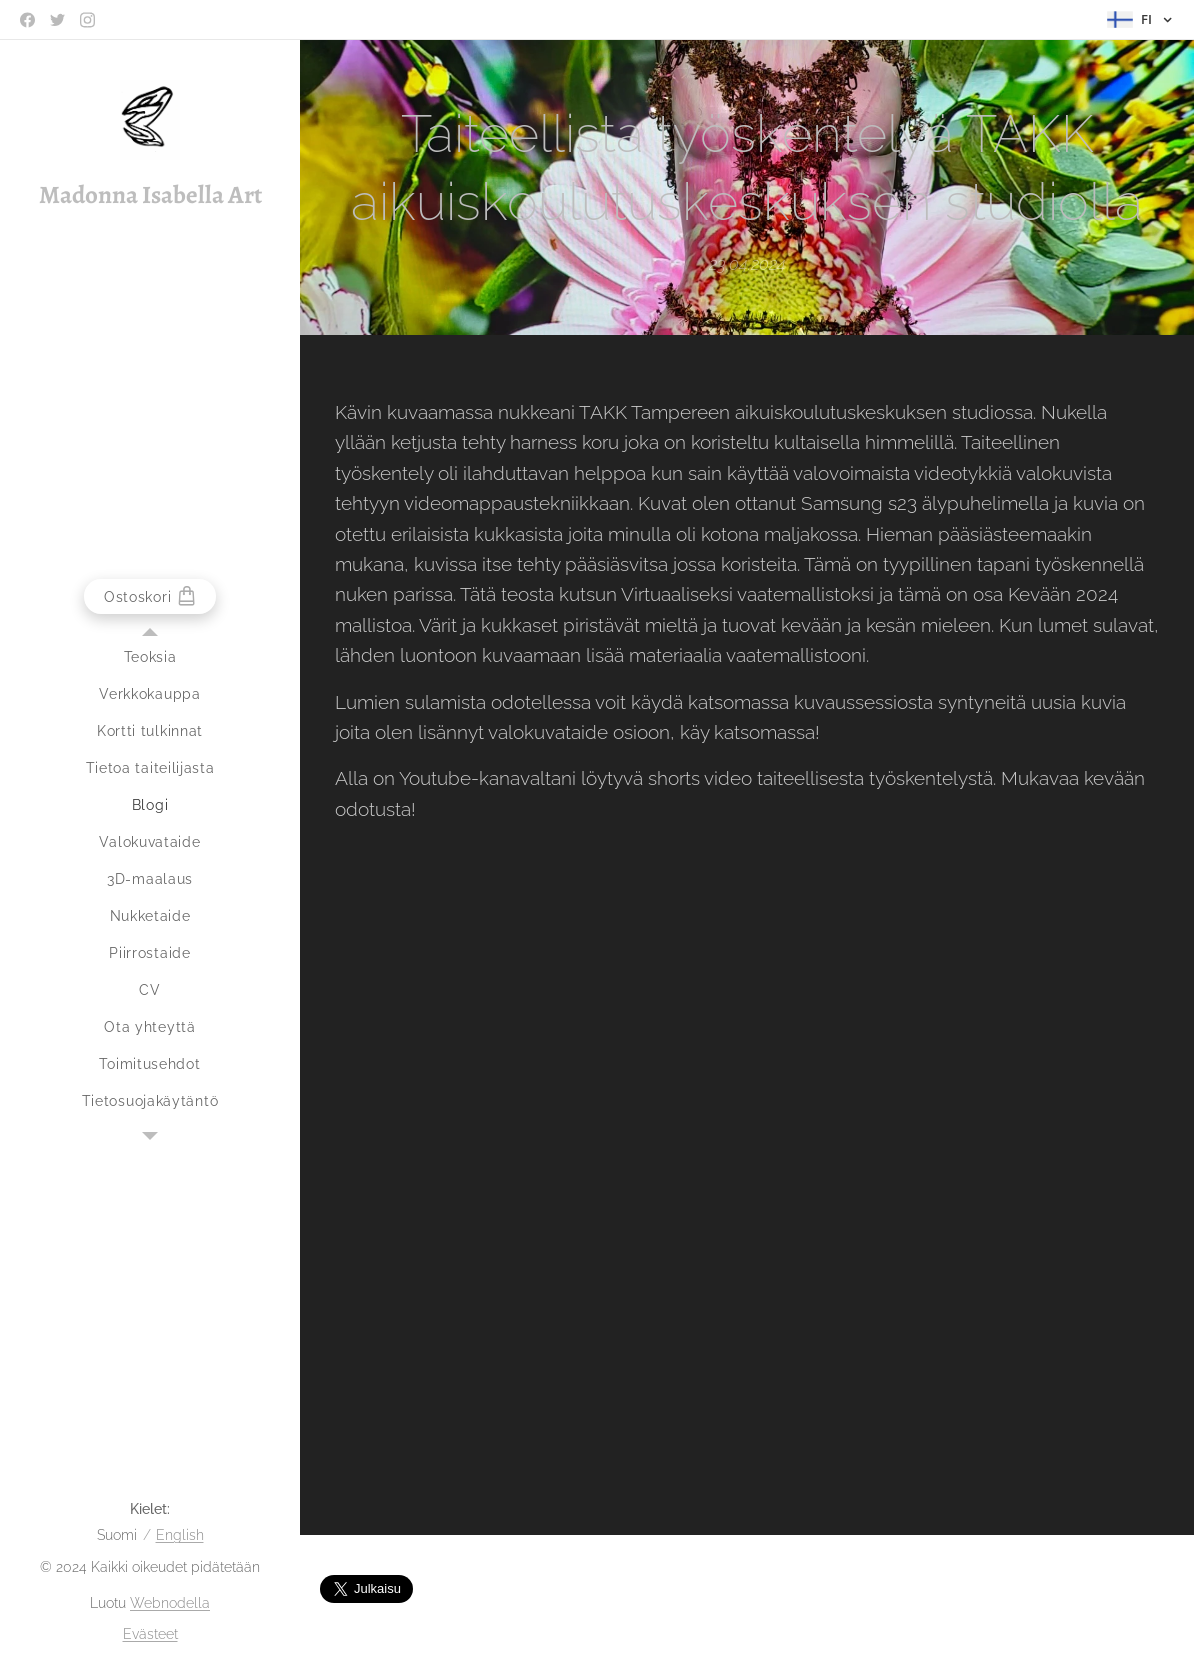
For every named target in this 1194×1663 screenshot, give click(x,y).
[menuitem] (150, 657)
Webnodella (170, 1603)
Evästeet (150, 1634)
